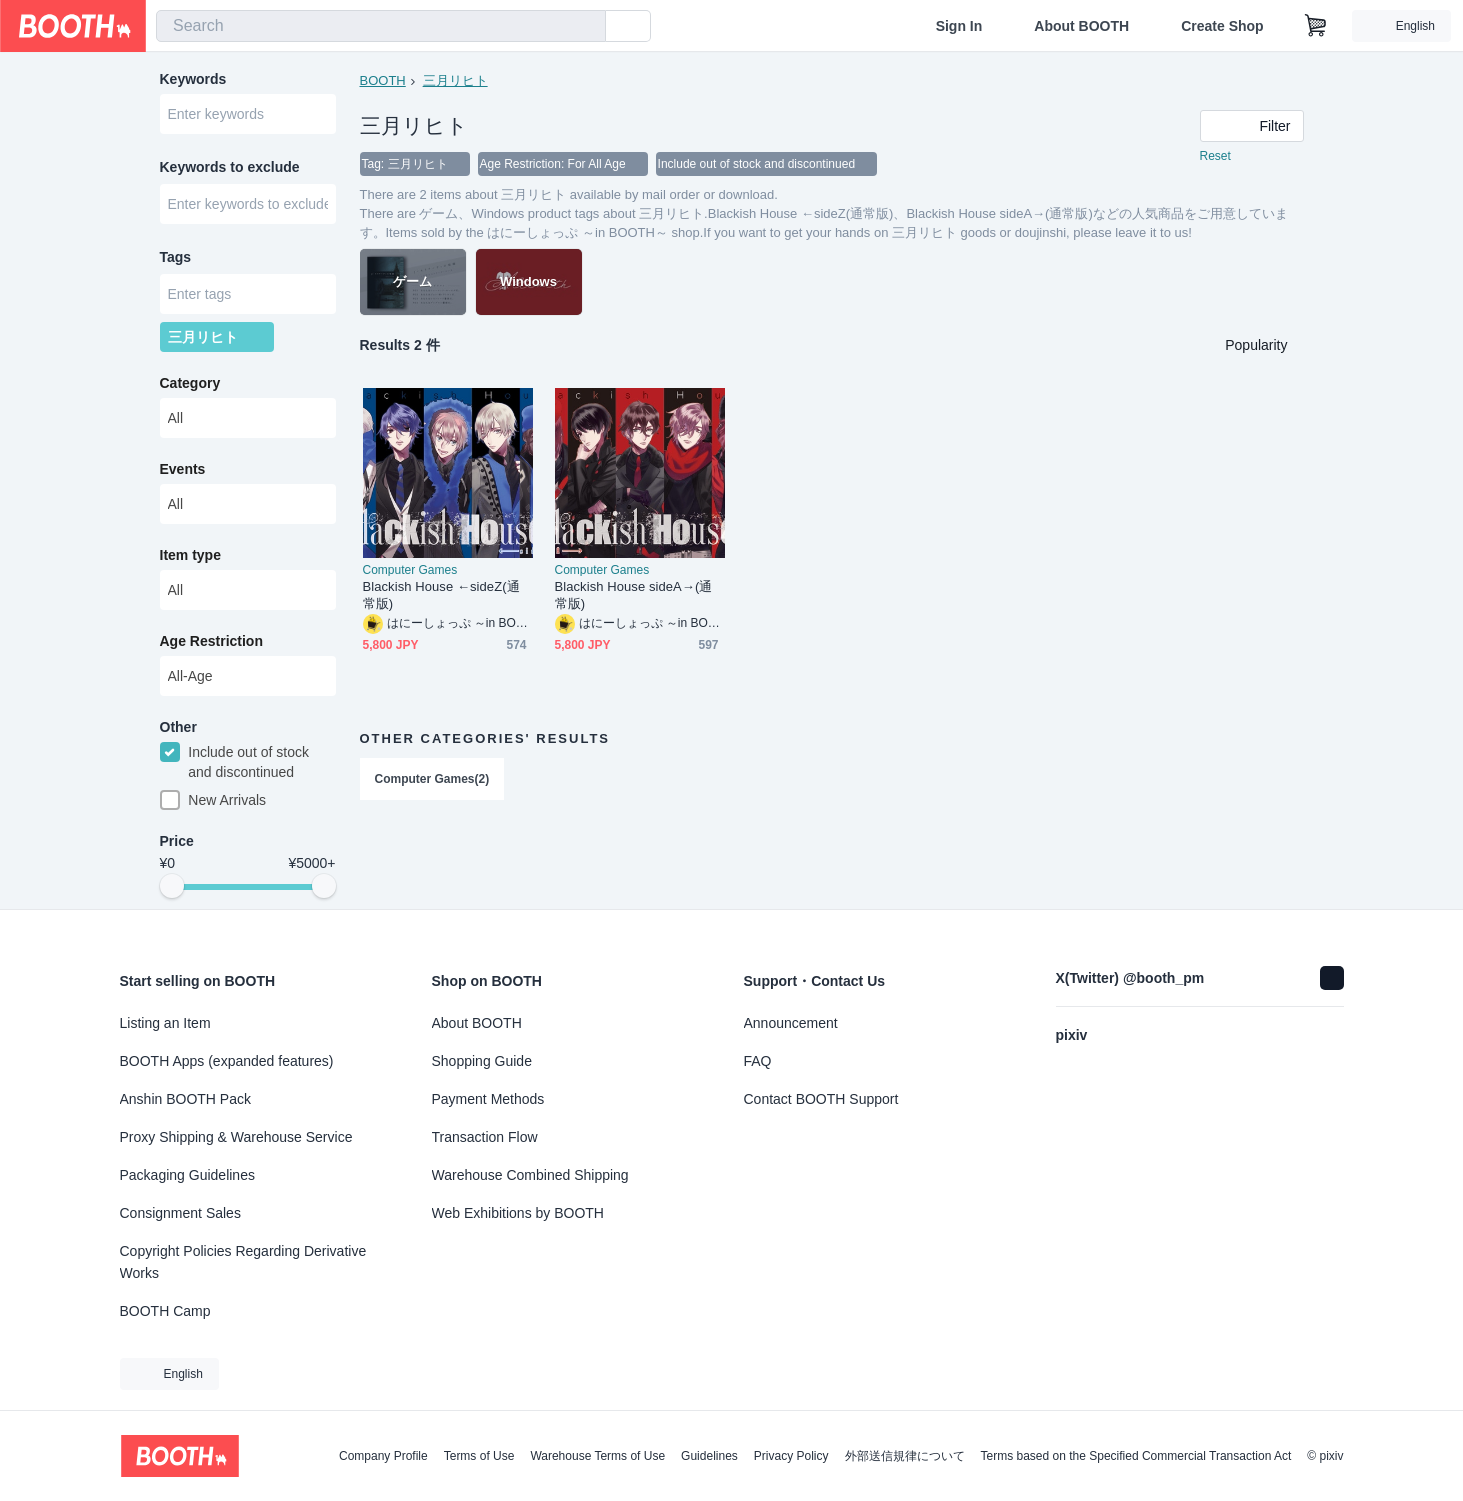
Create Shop (1222, 26)
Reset (1215, 156)
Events (183, 469)
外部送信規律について (905, 1456)
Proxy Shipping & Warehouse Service (236, 1137)
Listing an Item (165, 1023)
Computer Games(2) (432, 779)
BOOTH (383, 80)
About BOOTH (1081, 26)
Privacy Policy (791, 1456)
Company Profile (383, 1456)
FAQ (758, 1061)
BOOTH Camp (165, 1311)
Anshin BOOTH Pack (186, 1099)
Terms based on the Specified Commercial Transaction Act (1136, 1456)
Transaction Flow (485, 1137)
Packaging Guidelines (187, 1175)
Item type (190, 555)
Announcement (791, 1023)
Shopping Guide (482, 1061)
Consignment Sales (180, 1213)
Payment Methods (488, 1099)
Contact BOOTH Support (821, 1099)
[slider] (172, 886)
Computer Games (410, 570)
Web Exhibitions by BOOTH (518, 1213)
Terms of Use (479, 1456)
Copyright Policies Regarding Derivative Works (243, 1262)
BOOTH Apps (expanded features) (227, 1061)
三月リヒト (455, 80)
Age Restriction (211, 641)
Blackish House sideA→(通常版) (634, 595)
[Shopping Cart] (1316, 26)
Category (190, 383)
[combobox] (381, 26)
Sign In (959, 26)
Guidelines (709, 1456)
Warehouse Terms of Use (597, 1456)
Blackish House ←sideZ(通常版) (441, 595)
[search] (586, 27)
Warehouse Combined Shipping (530, 1175)
